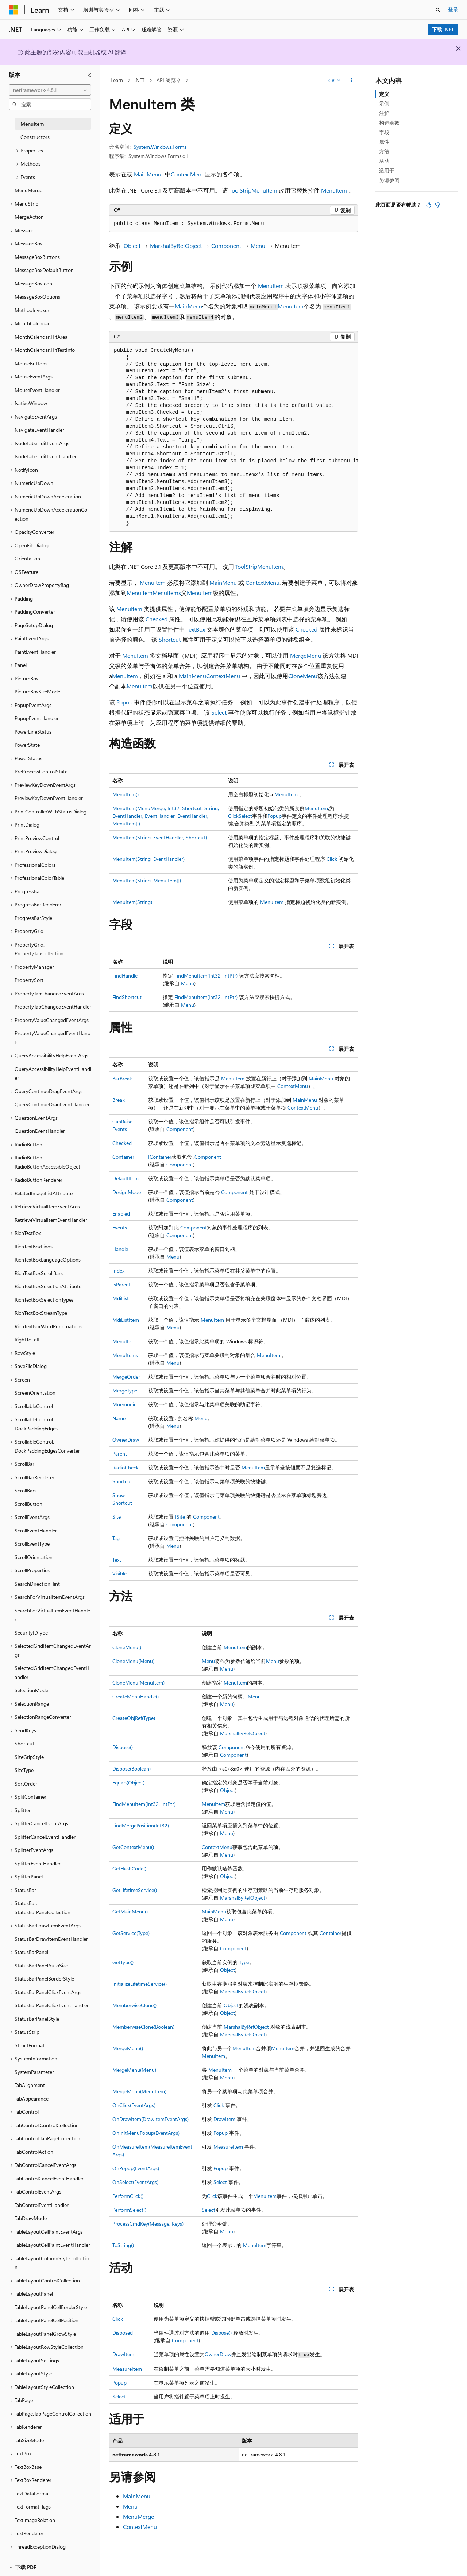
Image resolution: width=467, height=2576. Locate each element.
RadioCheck (125, 1467)
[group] (233, 437)
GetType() (123, 1962)
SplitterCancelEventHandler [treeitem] (45, 1836)
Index (118, 1270)
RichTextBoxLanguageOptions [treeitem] (48, 1259)
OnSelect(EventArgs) (135, 2182)
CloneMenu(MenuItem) (138, 1682)
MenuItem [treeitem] (32, 123)
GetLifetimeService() (134, 1890)
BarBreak (122, 1078)
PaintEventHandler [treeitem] (35, 651)
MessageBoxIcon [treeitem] (33, 283)
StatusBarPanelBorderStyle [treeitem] (44, 1978)
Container (123, 1156)
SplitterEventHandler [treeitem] (38, 1863)
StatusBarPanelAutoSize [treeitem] (41, 1965)
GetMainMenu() (130, 1911)
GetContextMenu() (133, 1846)
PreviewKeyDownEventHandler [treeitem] (49, 797)
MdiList (120, 1298)
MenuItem (334, 190)
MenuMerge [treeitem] (28, 190)
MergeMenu (305, 655)
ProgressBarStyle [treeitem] (33, 917)
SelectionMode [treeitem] (31, 1690)
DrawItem (224, 2118)
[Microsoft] (13, 10)
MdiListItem (125, 1319)
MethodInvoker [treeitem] (32, 310)
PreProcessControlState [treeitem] (41, 771)
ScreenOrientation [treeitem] (35, 1392)
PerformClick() (127, 2195)
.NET (139, 80)
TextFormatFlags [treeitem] (33, 2506)
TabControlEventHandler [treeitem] (42, 2205)
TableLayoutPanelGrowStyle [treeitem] (45, 2333)
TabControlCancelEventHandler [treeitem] (49, 2178)
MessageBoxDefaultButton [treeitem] (44, 270)
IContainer (159, 1156)
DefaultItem (125, 1178)
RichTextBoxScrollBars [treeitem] (39, 1273)
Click (233, 815)
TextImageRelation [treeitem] (35, 2520)
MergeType (124, 1390)
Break (118, 1099)
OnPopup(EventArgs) (135, 2168)
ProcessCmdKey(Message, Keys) (148, 2223)
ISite (180, 1516)
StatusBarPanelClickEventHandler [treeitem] (52, 2005)
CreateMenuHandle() (135, 1696)
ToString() (123, 2245)
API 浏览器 (169, 80)
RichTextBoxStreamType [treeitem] (41, 1312)
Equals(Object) (128, 1782)
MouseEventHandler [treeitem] (37, 389)
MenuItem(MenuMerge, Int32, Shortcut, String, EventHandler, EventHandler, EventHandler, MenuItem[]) (165, 816)
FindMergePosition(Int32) (140, 1825)
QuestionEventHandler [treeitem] (40, 1130)
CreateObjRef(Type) (133, 1717)
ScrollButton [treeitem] (28, 1503)
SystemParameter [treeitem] (34, 2071)
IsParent (121, 1284)
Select (219, 712)
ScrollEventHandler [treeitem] (36, 1530)
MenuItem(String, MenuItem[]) (146, 880)
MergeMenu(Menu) (134, 2069)
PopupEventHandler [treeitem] (37, 718)
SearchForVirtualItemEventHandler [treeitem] (52, 1615)
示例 (384, 103)
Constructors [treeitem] (35, 136)
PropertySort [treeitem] (29, 979)
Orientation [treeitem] (27, 558)
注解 (384, 112)
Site (116, 1516)
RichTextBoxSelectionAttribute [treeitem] (48, 1286)
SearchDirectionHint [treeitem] (37, 1583)
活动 (384, 160)
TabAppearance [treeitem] (32, 2098)
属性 (384, 141)
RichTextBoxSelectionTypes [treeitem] (44, 1299)
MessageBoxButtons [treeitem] (37, 256)
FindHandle (125, 975)
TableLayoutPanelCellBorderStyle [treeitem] (51, 2307)
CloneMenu (302, 676)
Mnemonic (124, 1404)
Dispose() (122, 1747)
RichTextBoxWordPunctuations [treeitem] (48, 1326)
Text (116, 1559)
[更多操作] (351, 80)
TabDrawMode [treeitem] (31, 2218)
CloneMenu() (126, 1647)
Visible (119, 1573)
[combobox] (50, 90)
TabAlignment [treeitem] (30, 2085)
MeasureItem (228, 2146)
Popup (124, 702)
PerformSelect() (129, 2209)
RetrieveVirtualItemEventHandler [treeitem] (51, 1219)
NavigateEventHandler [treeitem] (39, 429)
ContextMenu (188, 174)
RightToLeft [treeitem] (27, 1339)
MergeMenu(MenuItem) (139, 2091)
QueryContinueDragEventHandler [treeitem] (52, 1104)
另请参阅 (389, 179)
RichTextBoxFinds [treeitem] (34, 1246)
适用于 (386, 170)
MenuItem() (125, 794)
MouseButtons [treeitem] (31, 363)
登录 (453, 9)
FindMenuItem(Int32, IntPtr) (206, 975)
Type (244, 1962)
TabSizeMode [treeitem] (29, 2440)
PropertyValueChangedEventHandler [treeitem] (52, 1038)
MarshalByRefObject (176, 245)
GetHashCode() (129, 1868)
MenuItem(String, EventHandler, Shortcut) (159, 837)
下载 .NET (443, 29)
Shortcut (170, 639)
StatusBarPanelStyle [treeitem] (37, 2018)
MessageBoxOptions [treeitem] (37, 296)
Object (132, 245)
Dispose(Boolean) (131, 1768)
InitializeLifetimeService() (139, 1983)
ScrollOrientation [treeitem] (34, 1557)
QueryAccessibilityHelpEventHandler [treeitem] (53, 1073)
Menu (258, 245)
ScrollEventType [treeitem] (32, 1543)
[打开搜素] (438, 9)
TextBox (195, 629)
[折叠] (89, 74)
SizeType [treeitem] (24, 1770)
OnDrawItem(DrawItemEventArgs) (150, 2118)
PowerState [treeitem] (27, 744)
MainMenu (147, 174)
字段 (384, 132)
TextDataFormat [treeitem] (32, 2493)
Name (119, 1418)
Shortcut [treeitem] (24, 1743)
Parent (119, 1453)
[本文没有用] (437, 205)
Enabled (121, 1213)
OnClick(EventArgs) (133, 2105)
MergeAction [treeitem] (29, 216)
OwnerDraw (125, 1439)
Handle (120, 1249)
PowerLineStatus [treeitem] (33, 731)
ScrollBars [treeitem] (25, 1490)
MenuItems (167, 593)
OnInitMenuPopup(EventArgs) (146, 2132)
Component (226, 245)
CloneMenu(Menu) (133, 1661)
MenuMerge (138, 2516)
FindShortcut (127, 997)
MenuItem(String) (132, 901)
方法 (384, 151)
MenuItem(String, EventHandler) (148, 858)
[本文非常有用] (428, 205)
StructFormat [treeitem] (30, 2045)
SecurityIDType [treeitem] (31, 1632)
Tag (116, 1538)
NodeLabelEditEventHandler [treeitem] (46, 456)
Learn (117, 80)
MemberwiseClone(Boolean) (143, 2026)
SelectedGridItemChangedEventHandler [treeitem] (52, 1672)
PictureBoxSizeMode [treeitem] (37, 691)
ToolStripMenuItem (253, 190)
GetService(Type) (131, 1933)
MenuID (121, 1341)
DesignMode (126, 1192)
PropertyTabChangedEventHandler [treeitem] (53, 1006)
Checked (156, 619)
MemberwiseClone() (134, 2005)
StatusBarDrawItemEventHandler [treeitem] (51, 1938)
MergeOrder (126, 1376)
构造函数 (389, 122)
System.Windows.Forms (160, 146)
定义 (384, 93)
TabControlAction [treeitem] (34, 2151)
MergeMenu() (127, 2048)
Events (119, 1227)
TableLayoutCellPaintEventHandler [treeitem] (52, 2244)
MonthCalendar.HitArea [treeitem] (41, 336)
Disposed (122, 2332)
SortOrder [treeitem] (26, 1783)
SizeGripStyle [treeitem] (29, 1756)
